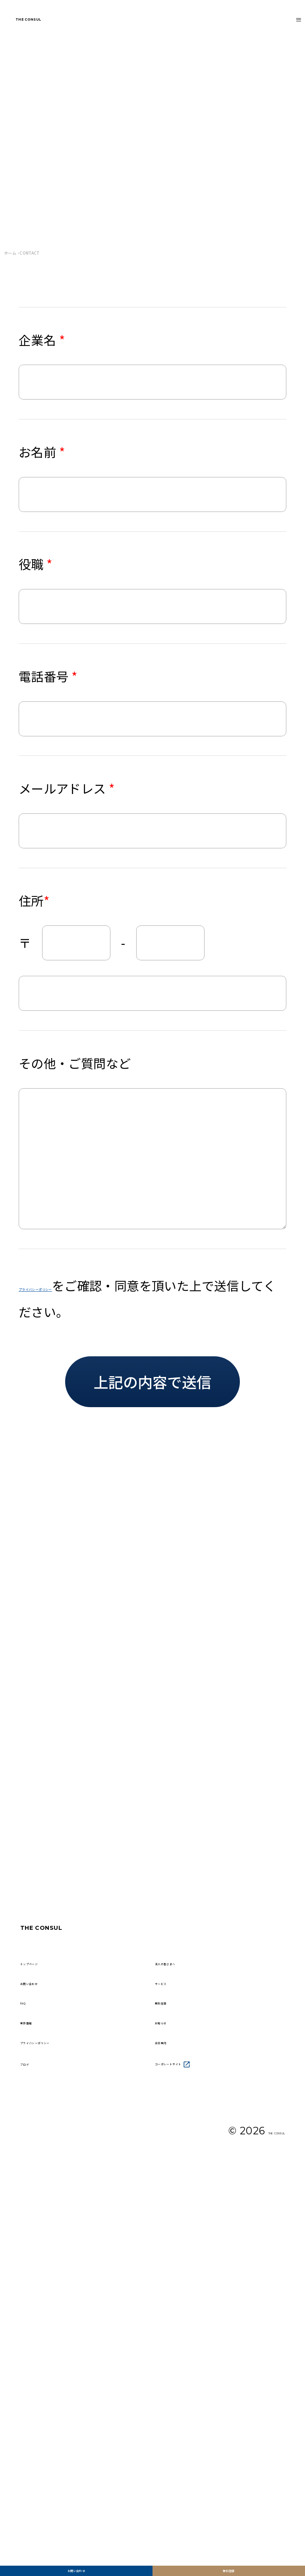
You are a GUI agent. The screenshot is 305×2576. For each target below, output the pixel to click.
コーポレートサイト (205, 2427)
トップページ (50, 2269)
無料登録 (229, 2556)
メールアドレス (67, 788)
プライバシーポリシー (81, 1285)
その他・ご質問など (75, 1063)
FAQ (29, 2332)
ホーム (10, 253)
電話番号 (48, 676)
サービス (175, 2301)
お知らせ (175, 2364)
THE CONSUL (60, 27)
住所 (34, 901)
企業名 (42, 340)
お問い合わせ (76, 2556)
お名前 (42, 452)
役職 (36, 564)
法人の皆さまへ (190, 2269)
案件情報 (40, 2364)
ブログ (35, 2427)
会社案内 (175, 2396)
